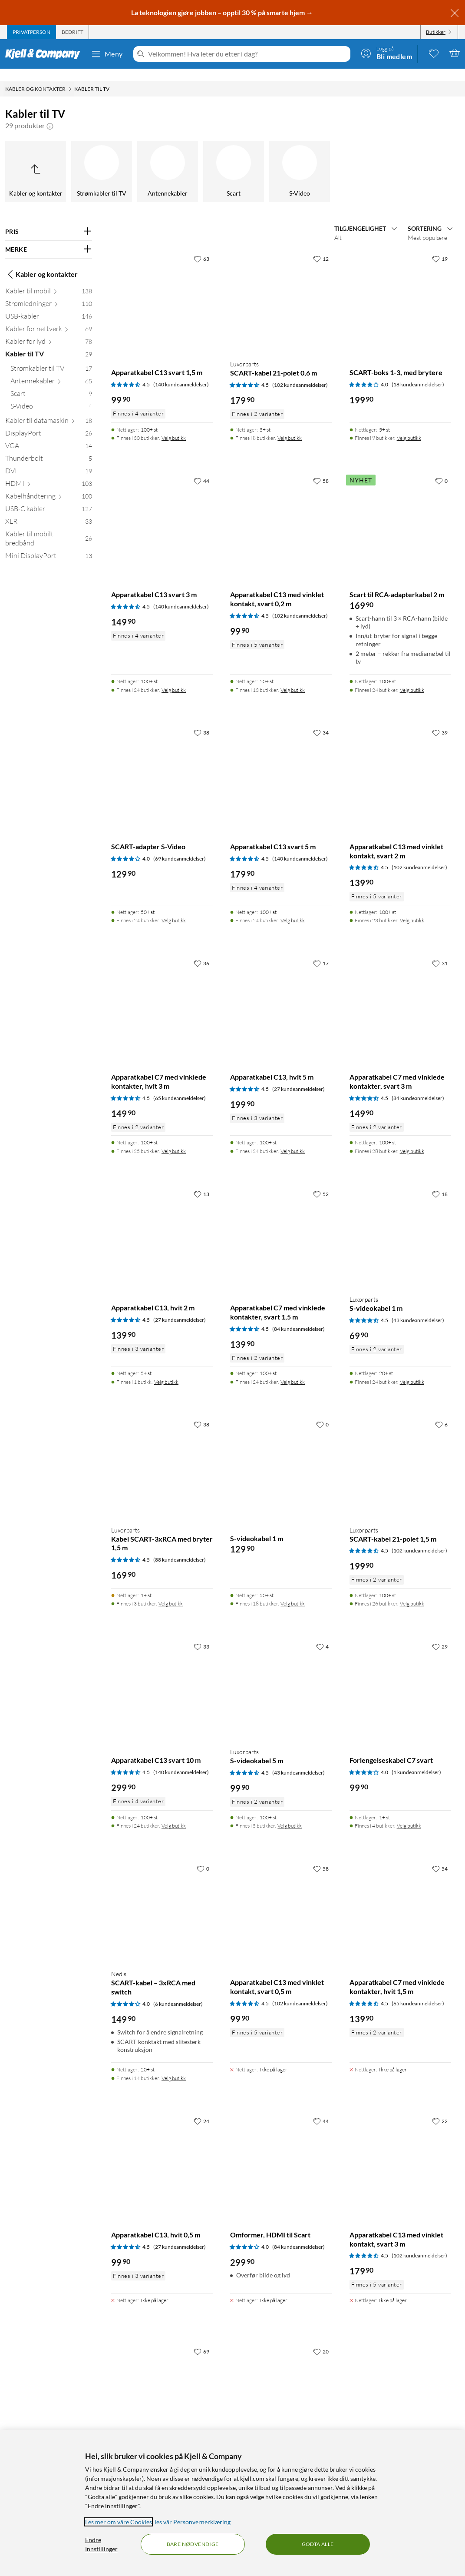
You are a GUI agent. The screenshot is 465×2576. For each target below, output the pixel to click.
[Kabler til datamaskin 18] (48, 410)
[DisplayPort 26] (48, 422)
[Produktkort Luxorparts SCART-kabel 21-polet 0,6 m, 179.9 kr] (281, 289)
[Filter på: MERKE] (48, 237)
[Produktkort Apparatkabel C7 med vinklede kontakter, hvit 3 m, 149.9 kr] (162, 994)
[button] (50, 113)
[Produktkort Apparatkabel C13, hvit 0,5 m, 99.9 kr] (162, 2151)
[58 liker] (321, 468)
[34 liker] (321, 720)
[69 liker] (201, 2339)
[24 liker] (201, 2109)
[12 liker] (321, 246)
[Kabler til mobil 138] (48, 280)
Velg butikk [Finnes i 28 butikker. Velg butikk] (412, 1139)
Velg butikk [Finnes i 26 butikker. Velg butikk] (412, 1591)
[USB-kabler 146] (48, 305)
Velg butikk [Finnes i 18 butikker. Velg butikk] (292, 1591)
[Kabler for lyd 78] (48, 331)
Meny (107, 54)
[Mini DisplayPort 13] (48, 545)
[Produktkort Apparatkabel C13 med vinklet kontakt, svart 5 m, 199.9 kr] (281, 2382)
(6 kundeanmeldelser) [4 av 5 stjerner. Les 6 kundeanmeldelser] (178, 1991)
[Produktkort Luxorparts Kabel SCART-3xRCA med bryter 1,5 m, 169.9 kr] (162, 1455)
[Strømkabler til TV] (102, 159)
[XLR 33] (48, 511)
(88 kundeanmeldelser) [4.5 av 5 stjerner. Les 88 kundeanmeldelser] (179, 1547)
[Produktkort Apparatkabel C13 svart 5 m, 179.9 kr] (281, 763)
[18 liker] (440, 1182)
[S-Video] (300, 159)
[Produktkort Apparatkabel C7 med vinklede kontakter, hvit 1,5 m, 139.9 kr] (400, 1899)
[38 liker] (201, 720)
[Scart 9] (51, 383)
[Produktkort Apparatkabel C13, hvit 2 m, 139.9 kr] (162, 1224)
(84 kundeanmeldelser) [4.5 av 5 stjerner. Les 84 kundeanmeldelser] (418, 1086)
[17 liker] (321, 951)
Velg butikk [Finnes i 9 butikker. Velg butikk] (409, 425)
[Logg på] (386, 53)
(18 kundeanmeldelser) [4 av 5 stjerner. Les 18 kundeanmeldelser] (418, 372)
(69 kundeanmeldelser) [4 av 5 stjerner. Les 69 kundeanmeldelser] (179, 846)
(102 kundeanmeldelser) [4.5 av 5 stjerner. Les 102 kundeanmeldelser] (300, 372)
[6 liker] (441, 1412)
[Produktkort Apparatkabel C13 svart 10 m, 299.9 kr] (162, 1677)
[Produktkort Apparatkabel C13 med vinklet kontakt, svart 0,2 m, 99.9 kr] (281, 511)
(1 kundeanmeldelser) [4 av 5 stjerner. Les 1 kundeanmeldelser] (416, 1760)
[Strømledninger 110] (48, 293)
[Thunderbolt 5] (48, 448)
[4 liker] (322, 1634)
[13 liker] (201, 1182)
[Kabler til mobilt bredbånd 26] (48, 528)
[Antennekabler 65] (51, 370)
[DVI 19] (48, 460)
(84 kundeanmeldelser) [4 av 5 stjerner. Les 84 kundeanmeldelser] (298, 2234)
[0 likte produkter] (433, 53)
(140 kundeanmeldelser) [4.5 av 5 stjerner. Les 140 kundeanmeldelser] (181, 372)
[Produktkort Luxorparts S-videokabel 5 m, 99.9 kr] (281, 1677)
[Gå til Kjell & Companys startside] (45, 54)
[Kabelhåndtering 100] (48, 485)
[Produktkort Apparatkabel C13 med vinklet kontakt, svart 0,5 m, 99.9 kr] (281, 1899)
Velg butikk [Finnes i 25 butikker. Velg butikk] (174, 1139)
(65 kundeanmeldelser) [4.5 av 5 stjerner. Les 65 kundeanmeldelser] (179, 1086)
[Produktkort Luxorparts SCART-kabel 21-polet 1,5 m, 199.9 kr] (400, 1455)
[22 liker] (440, 2109)
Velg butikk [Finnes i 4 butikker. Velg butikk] (409, 1813)
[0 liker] (441, 468)
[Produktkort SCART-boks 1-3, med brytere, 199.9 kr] (400, 289)
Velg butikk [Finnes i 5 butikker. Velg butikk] (289, 1813)
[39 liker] (440, 720)
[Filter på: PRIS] (48, 219)
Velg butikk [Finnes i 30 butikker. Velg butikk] (174, 425)
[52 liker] (321, 1182)
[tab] (31, 32)
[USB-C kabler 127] (48, 498)
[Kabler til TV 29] (48, 343)
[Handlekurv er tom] (454, 53)
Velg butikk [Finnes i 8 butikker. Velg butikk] (289, 425)
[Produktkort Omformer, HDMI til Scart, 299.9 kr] (281, 2151)
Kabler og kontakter (41, 262)
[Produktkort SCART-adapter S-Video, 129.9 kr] (162, 763)
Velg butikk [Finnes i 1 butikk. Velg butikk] (166, 1369)
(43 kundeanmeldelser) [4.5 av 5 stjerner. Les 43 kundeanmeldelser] (418, 1308)
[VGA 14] (48, 435)
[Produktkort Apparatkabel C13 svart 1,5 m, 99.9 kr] (162, 289)
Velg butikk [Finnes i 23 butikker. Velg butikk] (412, 908)
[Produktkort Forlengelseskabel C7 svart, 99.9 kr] (400, 1677)
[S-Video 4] (51, 395)
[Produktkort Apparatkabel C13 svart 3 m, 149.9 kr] (162, 511)
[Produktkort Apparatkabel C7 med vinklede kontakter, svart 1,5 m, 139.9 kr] (281, 1224)
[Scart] (234, 159)
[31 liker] (440, 951)
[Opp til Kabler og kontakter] (36, 159)
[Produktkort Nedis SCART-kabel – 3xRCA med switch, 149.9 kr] (162, 1899)
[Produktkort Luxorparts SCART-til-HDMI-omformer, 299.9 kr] (162, 2382)
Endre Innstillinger (101, 2544)
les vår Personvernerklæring (193, 2522)
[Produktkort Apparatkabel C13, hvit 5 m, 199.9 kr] (281, 994)
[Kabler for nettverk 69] (48, 318)
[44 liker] (201, 468)
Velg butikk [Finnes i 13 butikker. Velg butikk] (292, 678)
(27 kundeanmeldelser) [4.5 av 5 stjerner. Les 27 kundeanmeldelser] (298, 1077)
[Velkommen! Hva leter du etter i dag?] (247, 54)
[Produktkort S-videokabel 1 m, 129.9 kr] (281, 1455)
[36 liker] (201, 951)
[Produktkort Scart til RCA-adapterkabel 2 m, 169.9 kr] (400, 511)
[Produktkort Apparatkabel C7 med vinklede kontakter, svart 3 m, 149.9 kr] (400, 994)
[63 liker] (201, 246)
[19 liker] (440, 246)
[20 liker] (321, 2339)
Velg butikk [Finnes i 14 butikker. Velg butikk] (174, 2066)
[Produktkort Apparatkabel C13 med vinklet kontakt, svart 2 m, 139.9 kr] (400, 763)
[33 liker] (201, 1634)
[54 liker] (440, 1856)
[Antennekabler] (168, 159)
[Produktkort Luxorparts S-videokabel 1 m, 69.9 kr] (400, 1224)
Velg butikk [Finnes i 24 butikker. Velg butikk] (174, 678)
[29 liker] (440, 1634)
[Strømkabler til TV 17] (51, 358)
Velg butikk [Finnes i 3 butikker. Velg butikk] (170, 1591)
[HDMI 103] (48, 473)
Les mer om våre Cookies (118, 2522)
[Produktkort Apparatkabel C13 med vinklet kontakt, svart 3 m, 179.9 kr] (400, 2151)
